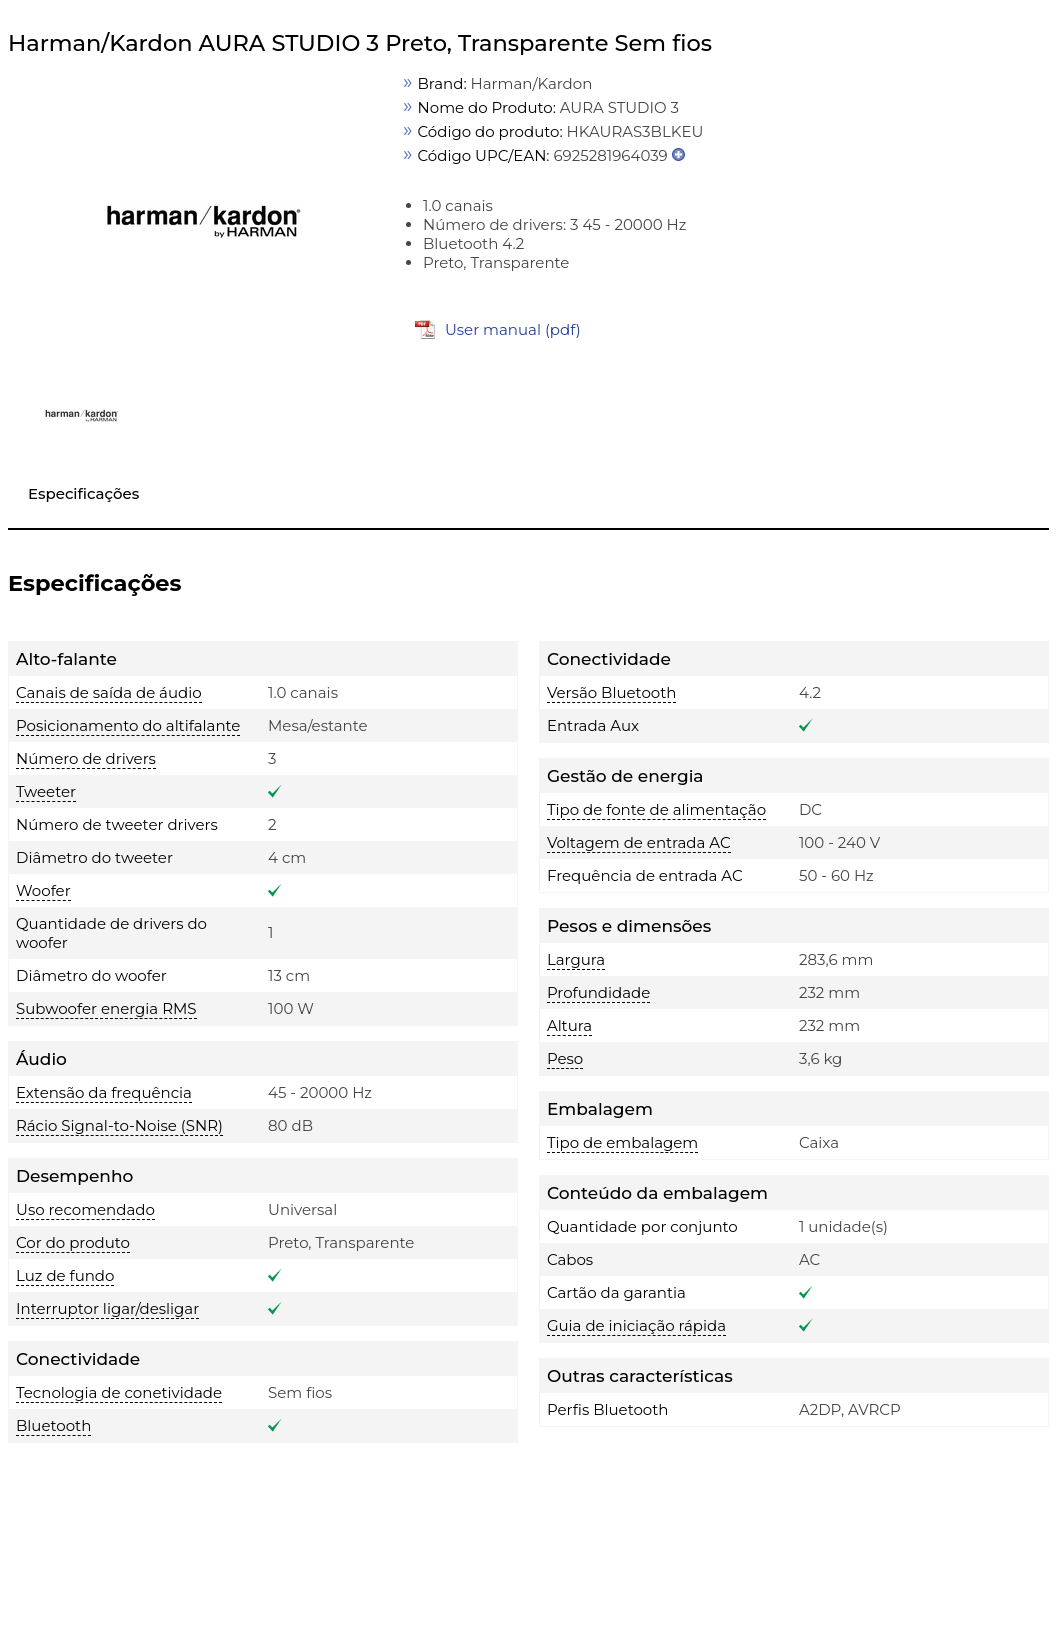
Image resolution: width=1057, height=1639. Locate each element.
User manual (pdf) (513, 329)
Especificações (83, 493)
